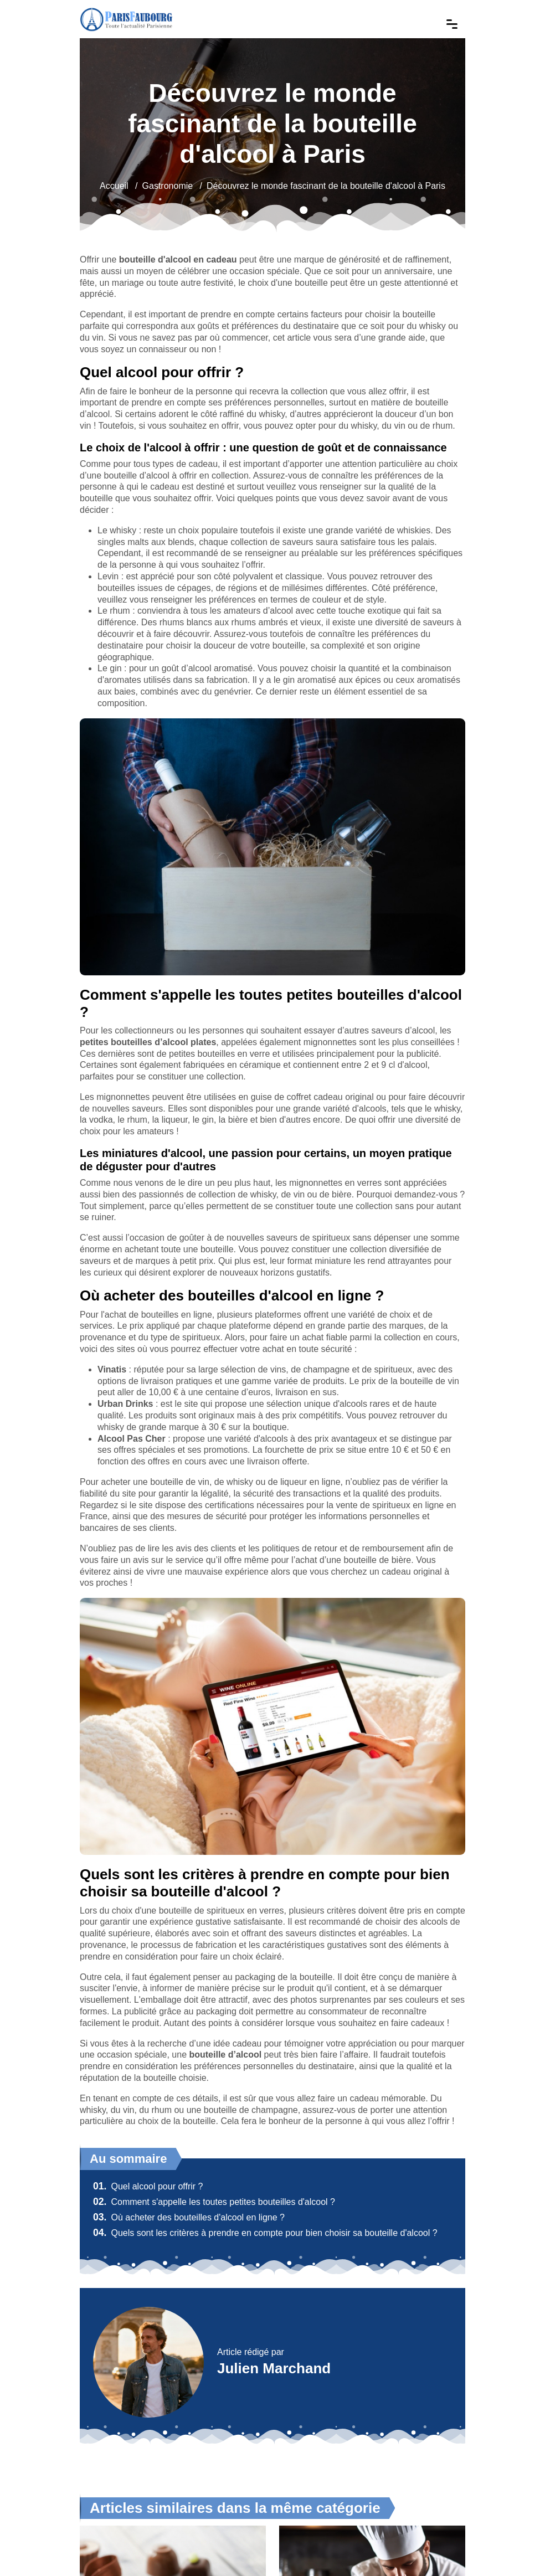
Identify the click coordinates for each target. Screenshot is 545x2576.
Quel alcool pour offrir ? (148, 2186)
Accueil (114, 186)
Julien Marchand (274, 2368)
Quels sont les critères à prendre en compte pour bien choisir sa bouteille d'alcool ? (265, 2233)
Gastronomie (167, 186)
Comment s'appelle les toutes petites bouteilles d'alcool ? (214, 2202)
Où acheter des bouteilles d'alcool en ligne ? (189, 2217)
